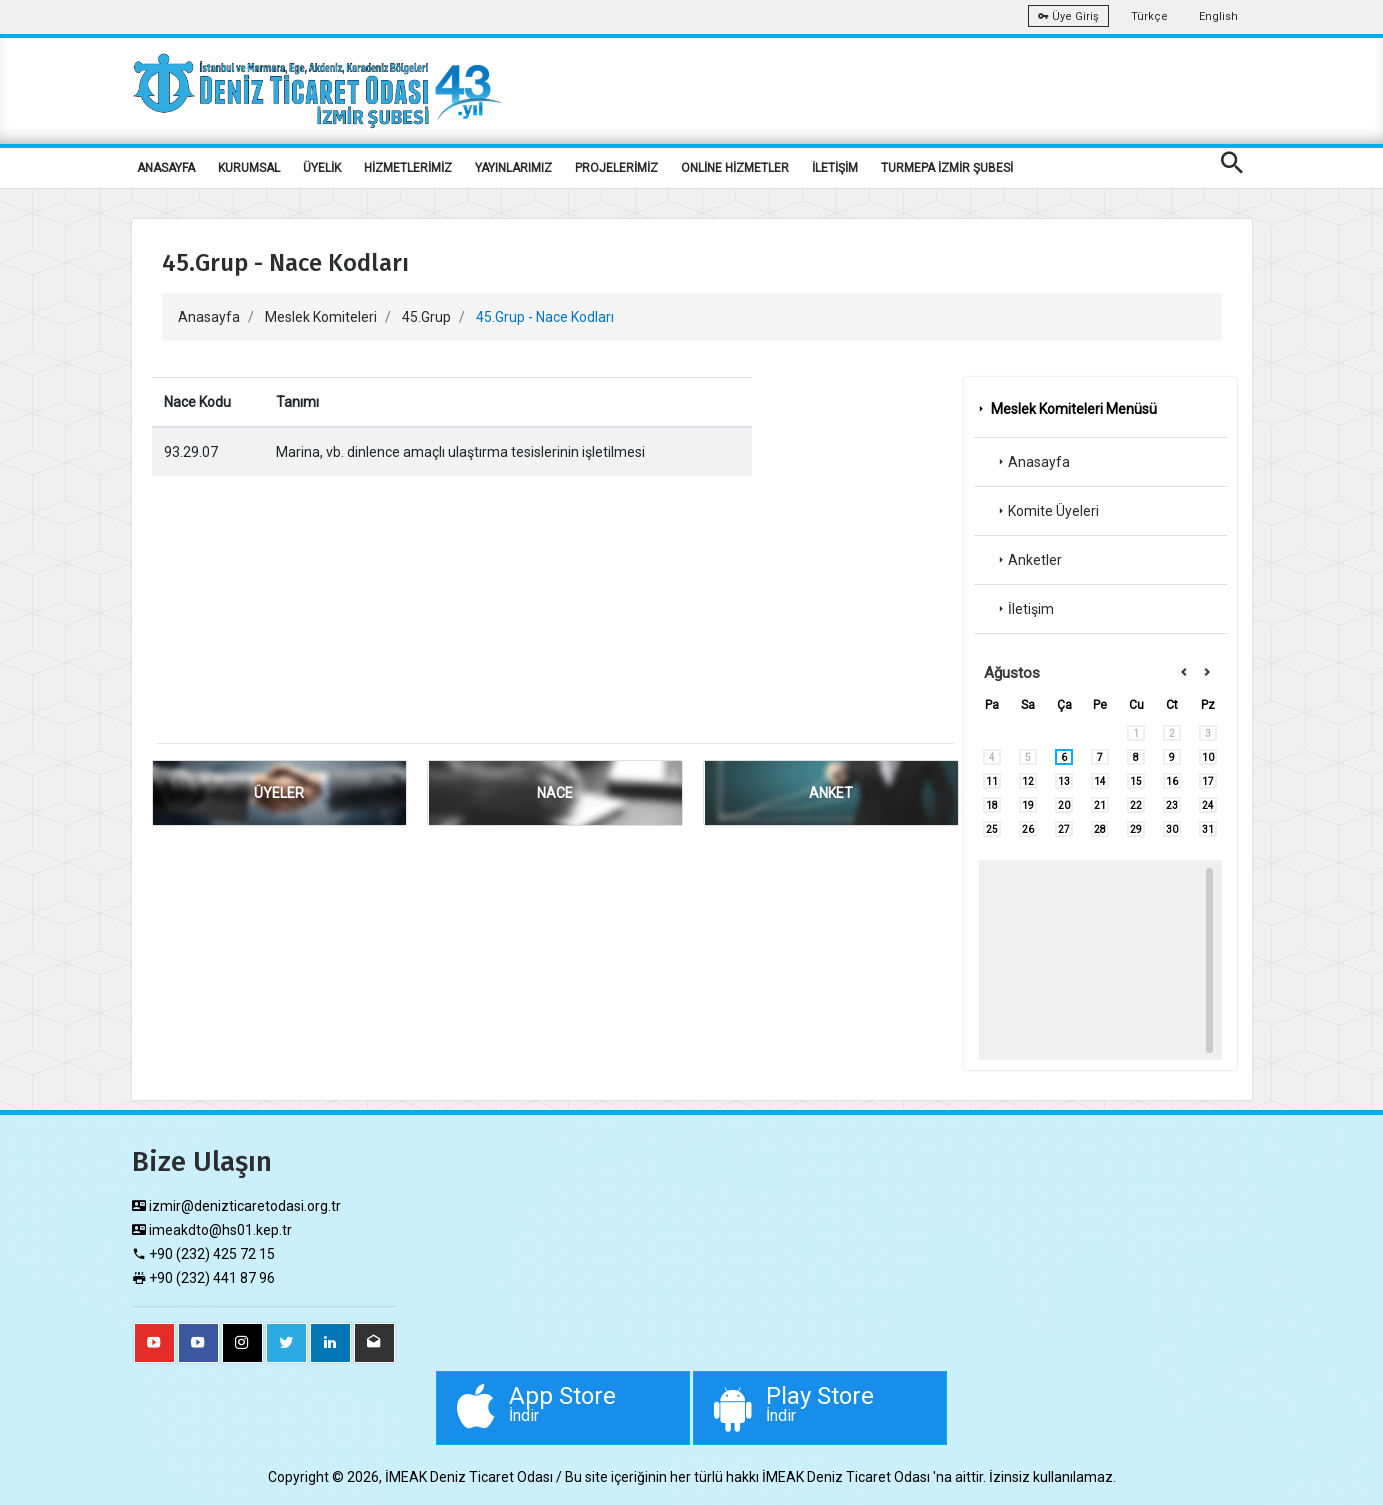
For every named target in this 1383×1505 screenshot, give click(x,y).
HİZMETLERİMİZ (408, 168)
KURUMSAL (249, 168)
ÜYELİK (322, 168)
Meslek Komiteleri (321, 317)
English (1218, 16)
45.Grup (426, 317)
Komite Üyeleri (1046, 511)
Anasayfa (209, 317)
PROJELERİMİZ (616, 168)
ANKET (831, 793)
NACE (555, 793)
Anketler (1028, 560)
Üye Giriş (1068, 16)
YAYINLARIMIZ (513, 168)
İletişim (1024, 609)
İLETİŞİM (835, 168)
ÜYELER (279, 793)
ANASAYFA (166, 168)
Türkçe (1149, 16)
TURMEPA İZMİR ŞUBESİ (947, 168)
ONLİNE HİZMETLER (735, 168)
